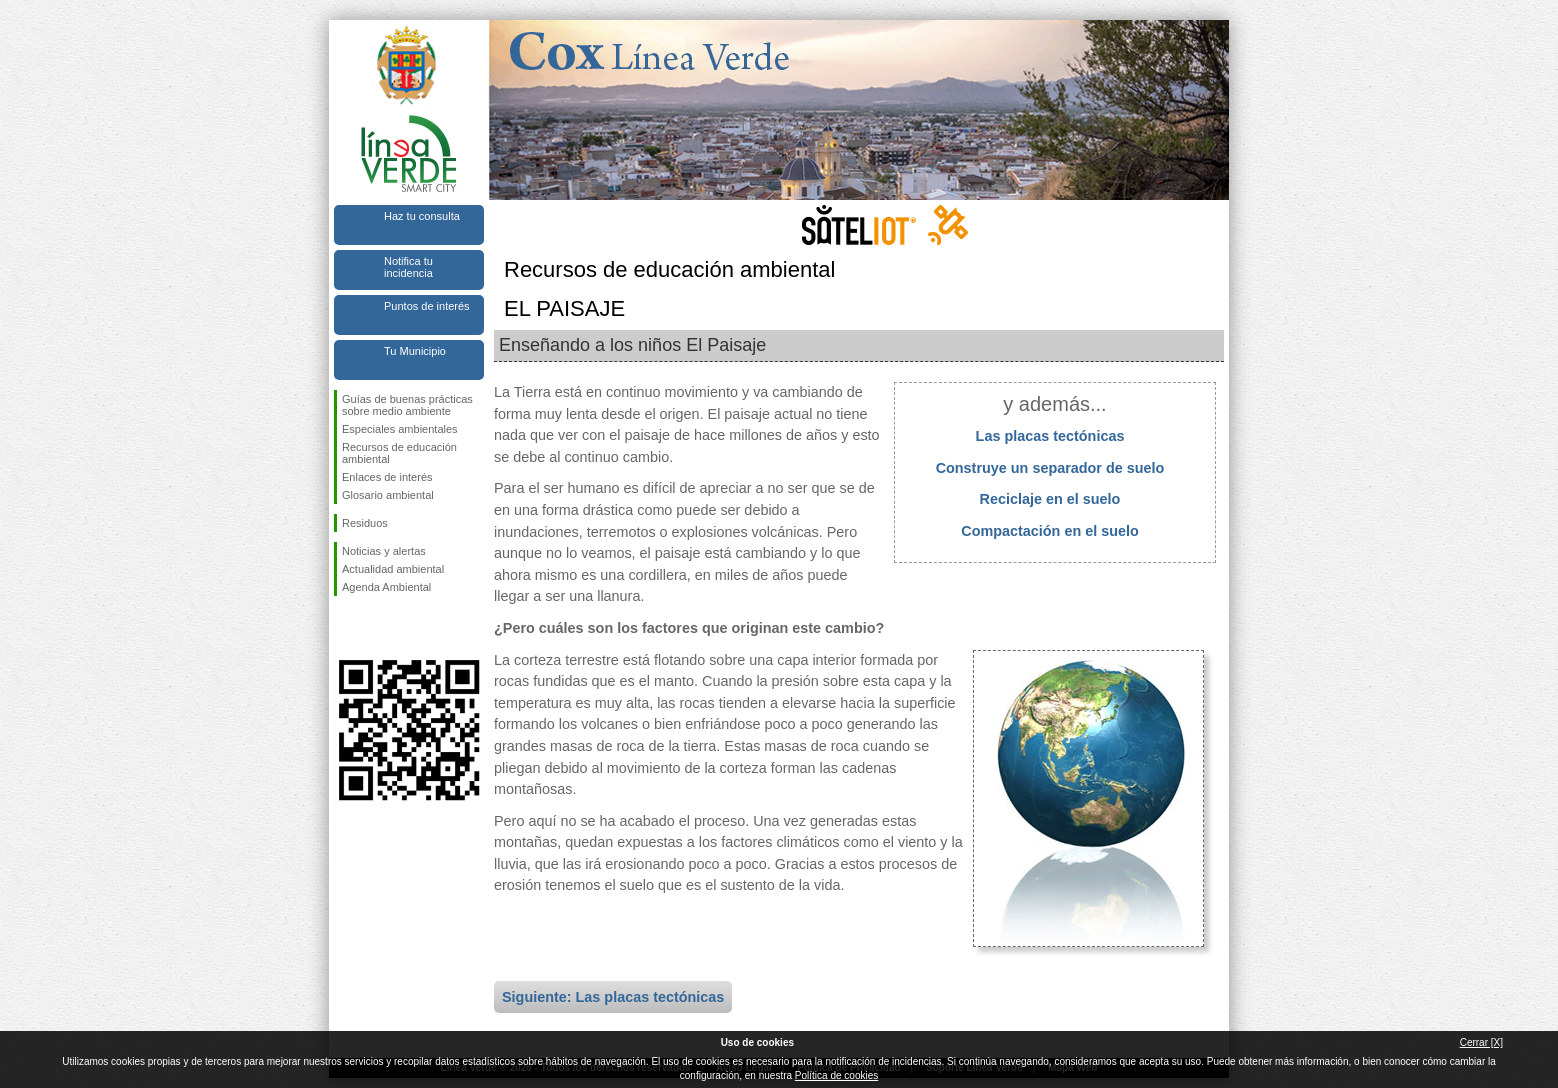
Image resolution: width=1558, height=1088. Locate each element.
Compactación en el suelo (1050, 531)
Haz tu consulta (422, 216)
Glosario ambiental (388, 495)
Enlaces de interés (387, 477)
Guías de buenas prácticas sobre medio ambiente (407, 405)
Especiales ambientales (400, 429)
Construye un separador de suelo (1050, 468)
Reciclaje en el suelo (1050, 499)
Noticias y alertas (384, 551)
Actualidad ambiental (393, 569)
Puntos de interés (427, 306)
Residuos (365, 523)
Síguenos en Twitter (379, 628)
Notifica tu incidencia (408, 267)
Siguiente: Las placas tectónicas (613, 997)
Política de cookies (836, 1075)
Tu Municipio (415, 351)
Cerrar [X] (1481, 1042)
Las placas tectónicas (1050, 436)
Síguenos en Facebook (346, 628)
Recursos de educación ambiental (399, 453)
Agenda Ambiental (386, 587)
